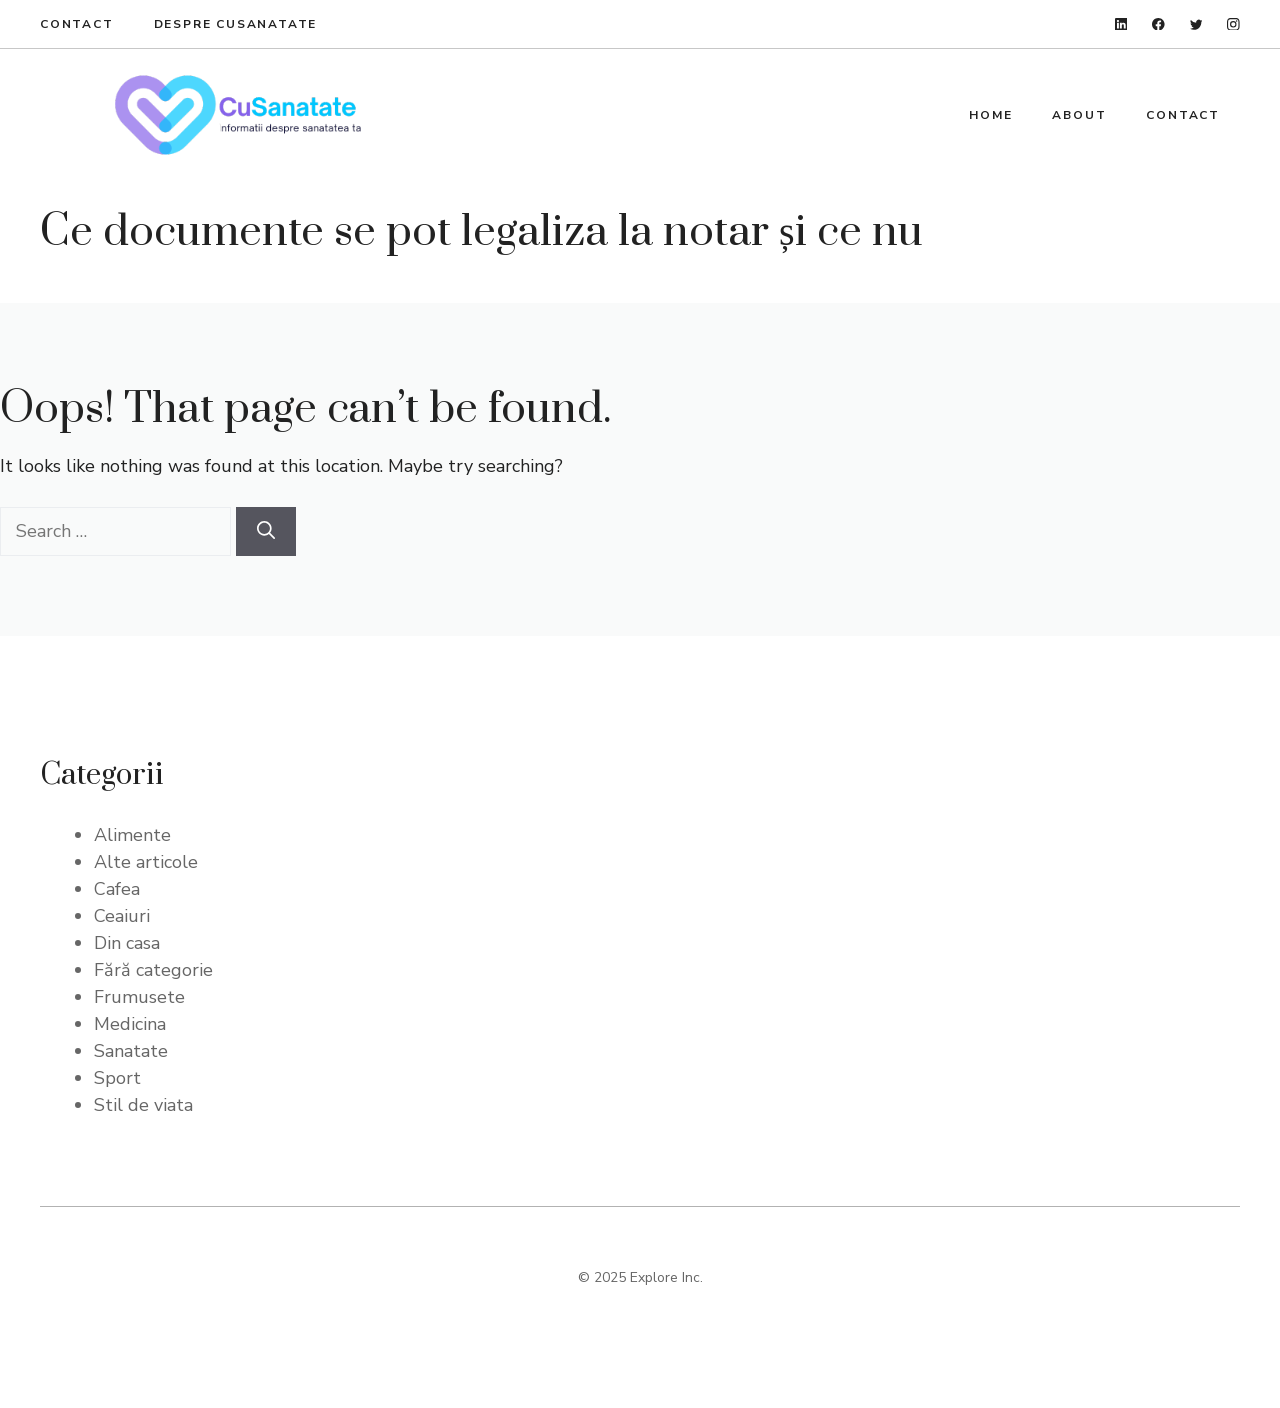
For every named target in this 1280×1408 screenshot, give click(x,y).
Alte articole (146, 862)
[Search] (266, 531)
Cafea (117, 889)
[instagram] (1233, 24)
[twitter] (1196, 24)
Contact (77, 24)
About (1079, 115)
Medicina (130, 1024)
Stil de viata (143, 1105)
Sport (117, 1078)
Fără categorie (153, 970)
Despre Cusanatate (236, 24)
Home (990, 115)
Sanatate (131, 1051)
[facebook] (1158, 24)
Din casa (127, 943)
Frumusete (139, 997)
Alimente (132, 835)
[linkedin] (1121, 24)
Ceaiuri (122, 916)
